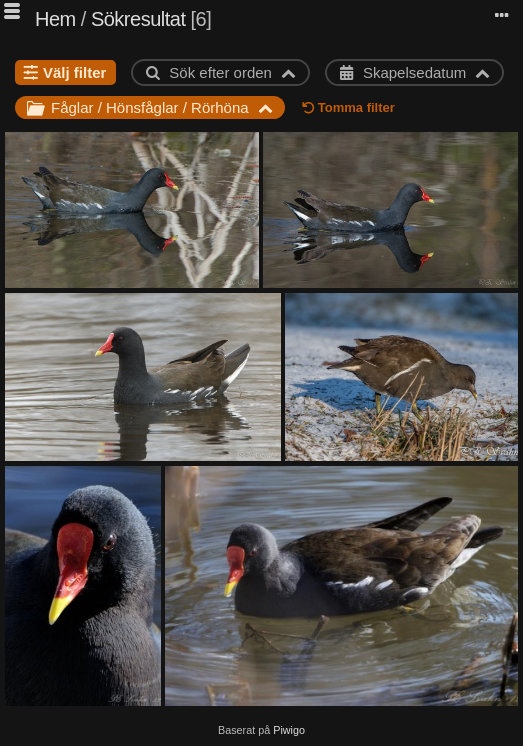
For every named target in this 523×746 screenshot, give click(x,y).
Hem (55, 19)
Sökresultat (138, 19)
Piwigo (289, 730)
